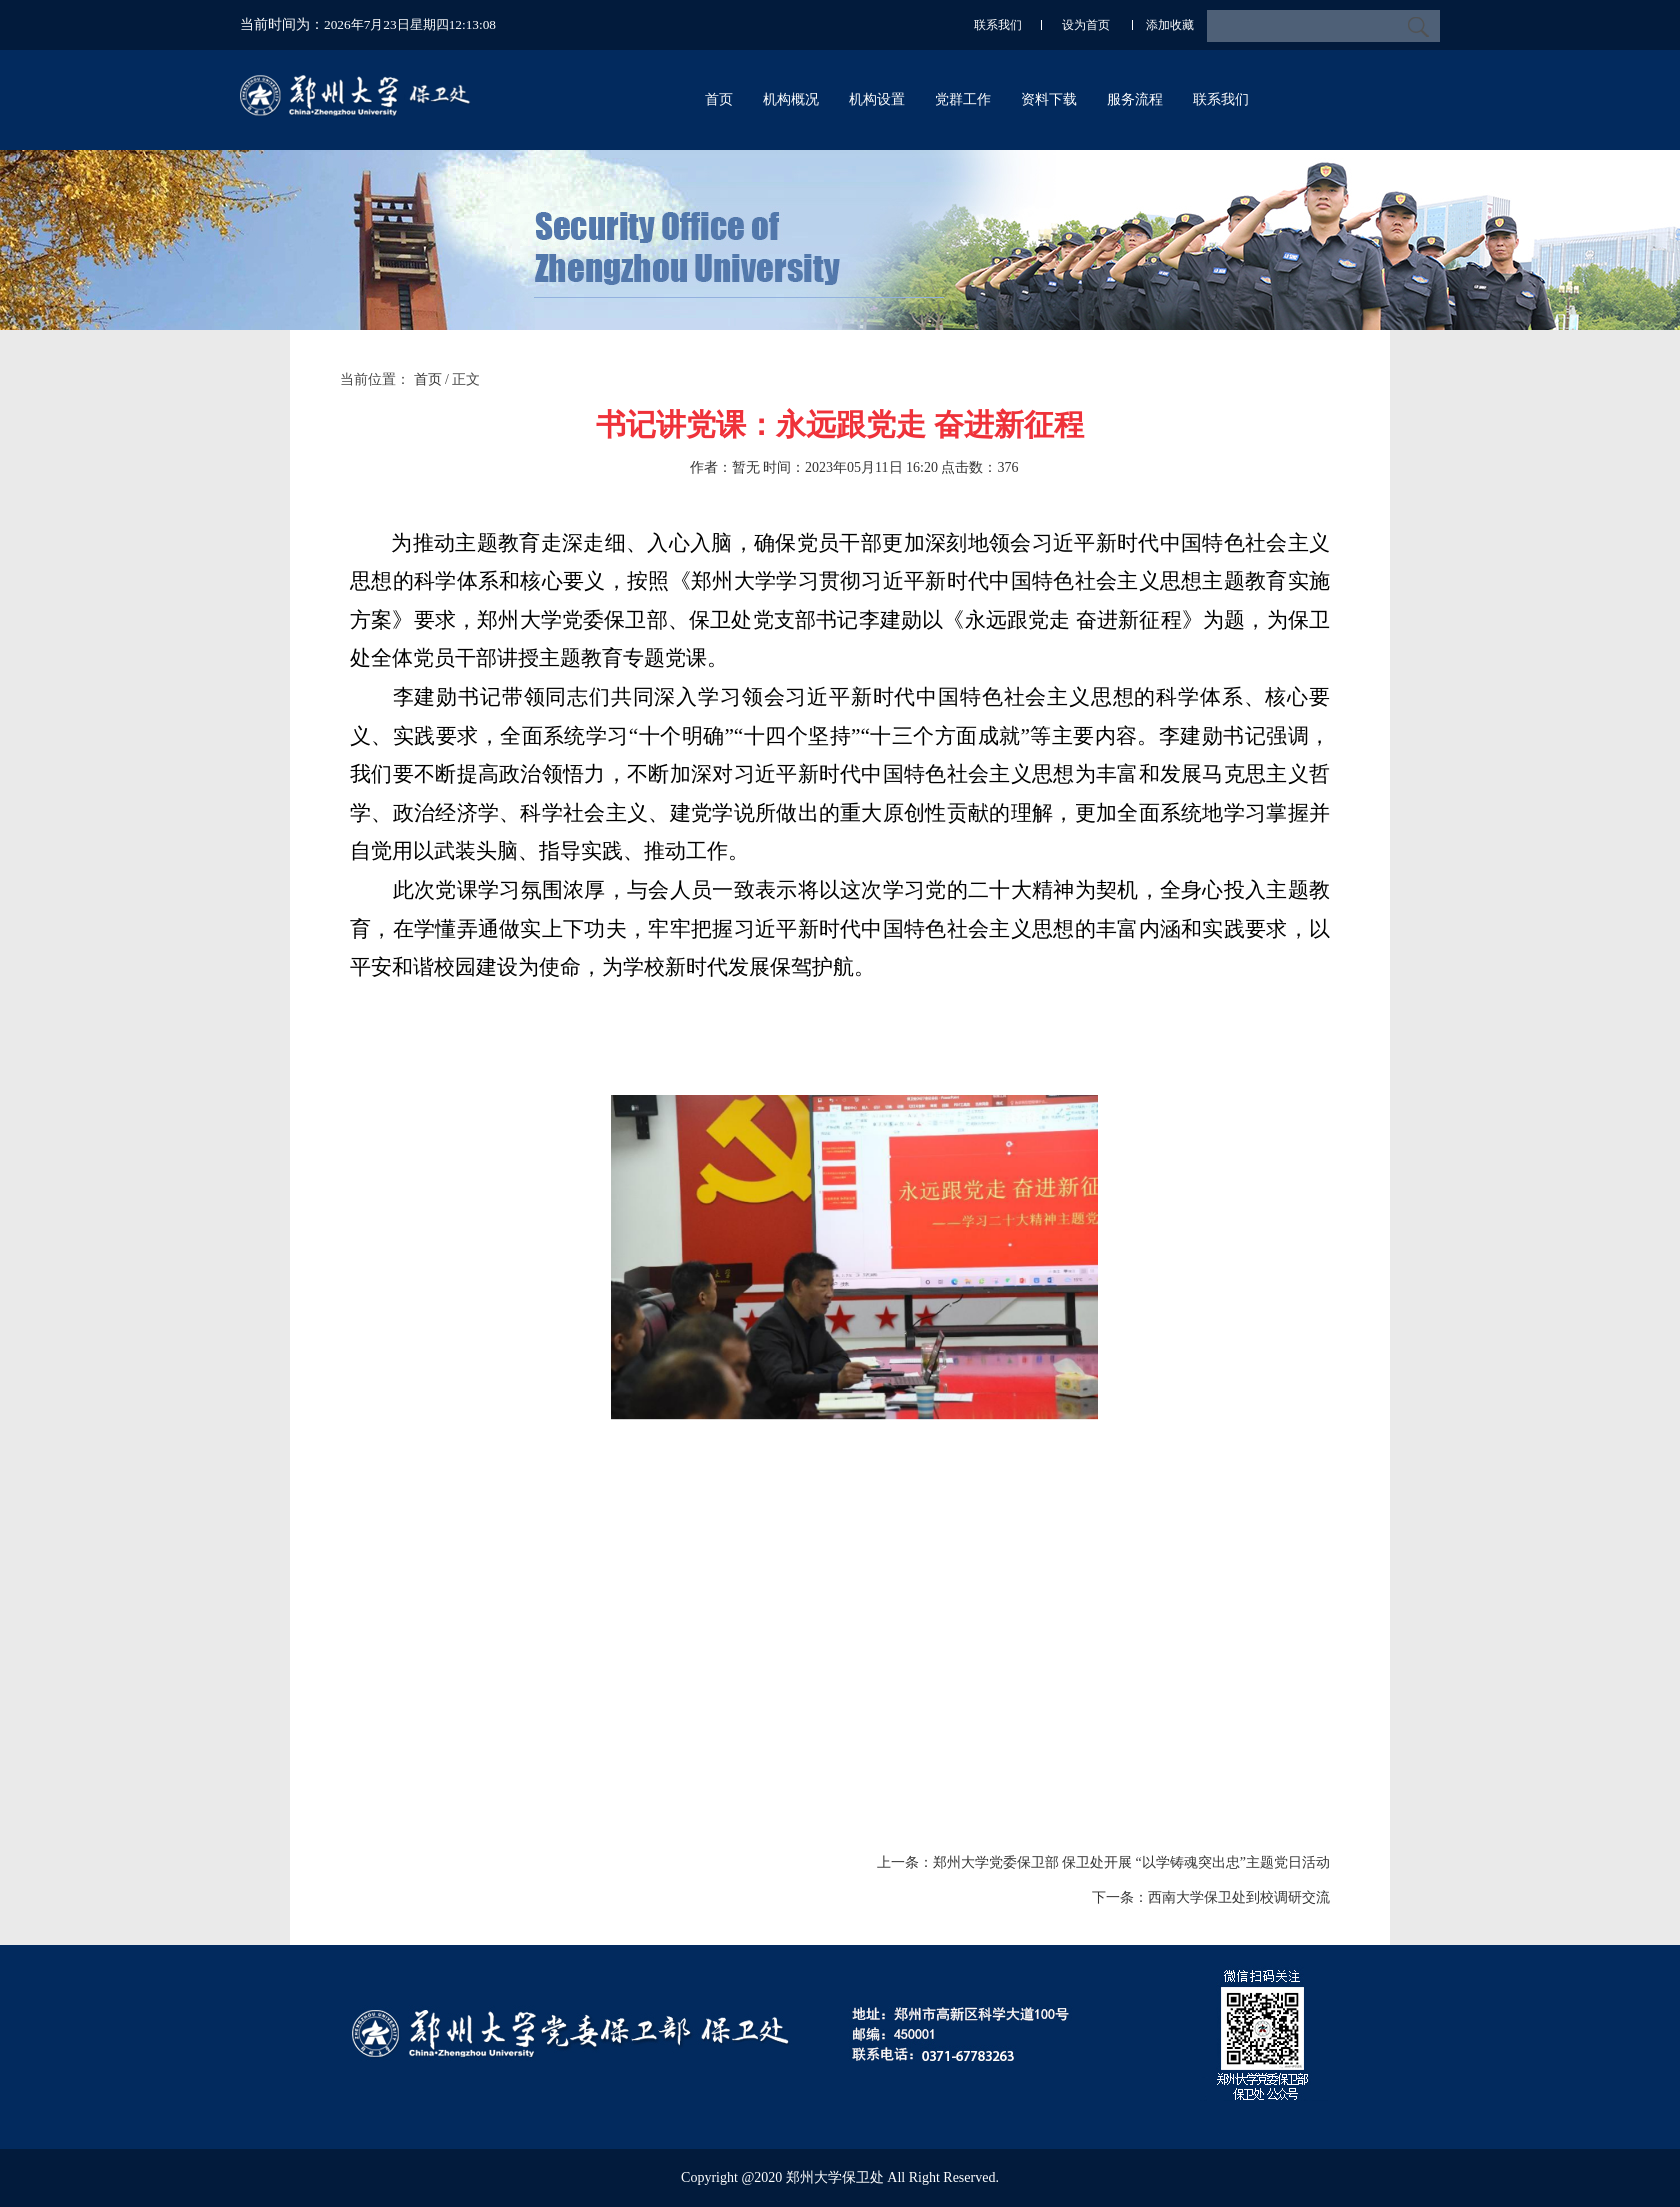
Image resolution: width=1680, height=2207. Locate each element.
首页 (719, 99)
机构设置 (877, 99)
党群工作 (963, 99)
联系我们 (998, 25)
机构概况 (791, 99)
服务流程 (1135, 99)
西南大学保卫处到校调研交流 (1239, 1897)
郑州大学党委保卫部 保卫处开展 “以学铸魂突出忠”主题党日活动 (1131, 1862)
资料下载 (1049, 99)
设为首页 (1087, 25)
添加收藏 (1170, 25)
